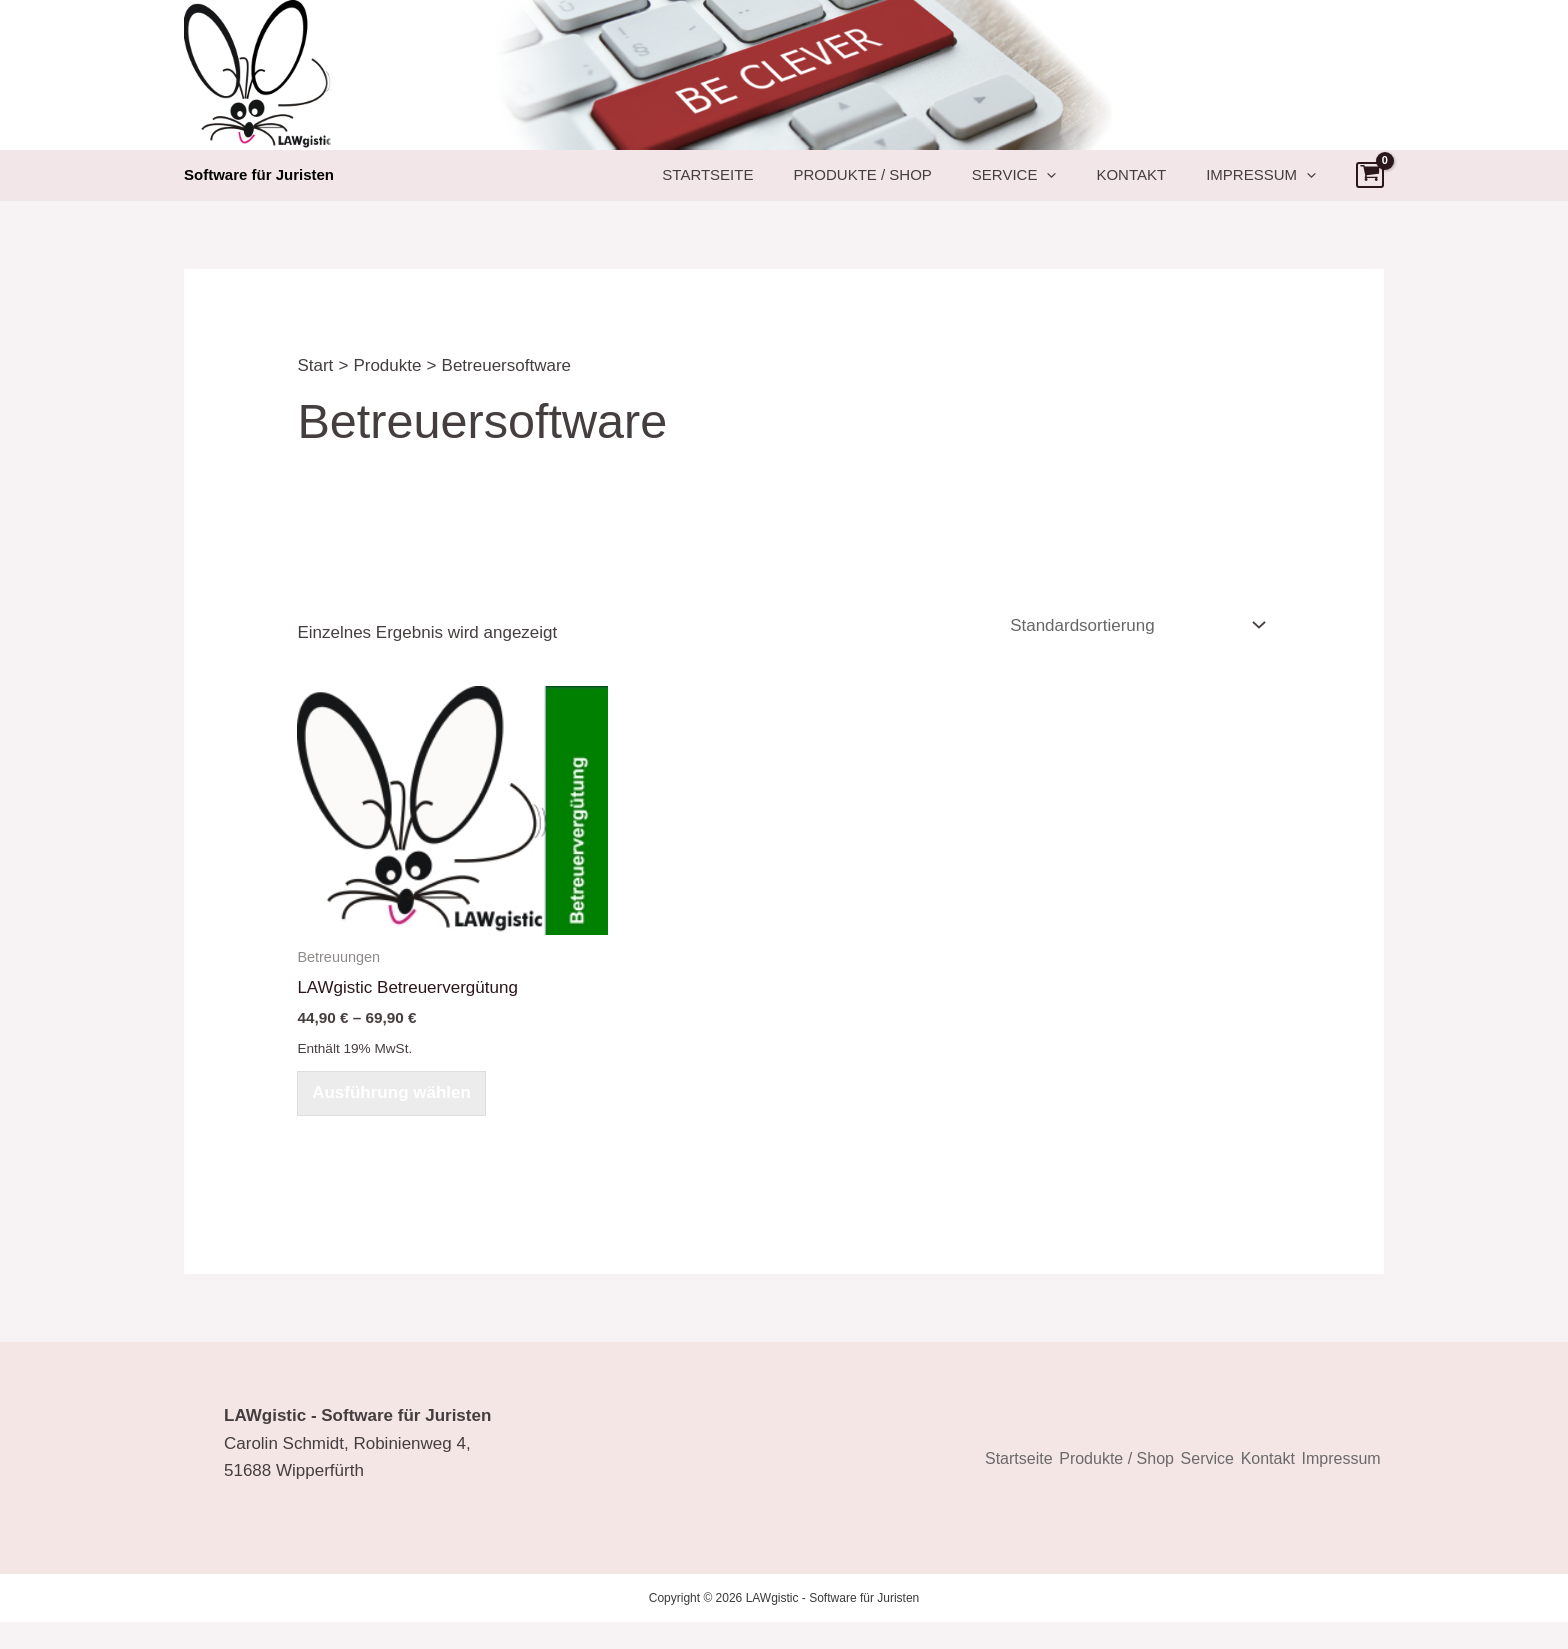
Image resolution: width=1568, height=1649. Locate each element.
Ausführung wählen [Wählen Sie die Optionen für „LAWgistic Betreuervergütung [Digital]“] (393, 1116)
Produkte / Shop (932, 184)
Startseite (797, 184)
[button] (1096, 185)
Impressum (1271, 185)
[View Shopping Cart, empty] (1370, 185)
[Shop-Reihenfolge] (1136, 645)
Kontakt (1161, 184)
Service (1064, 185)
